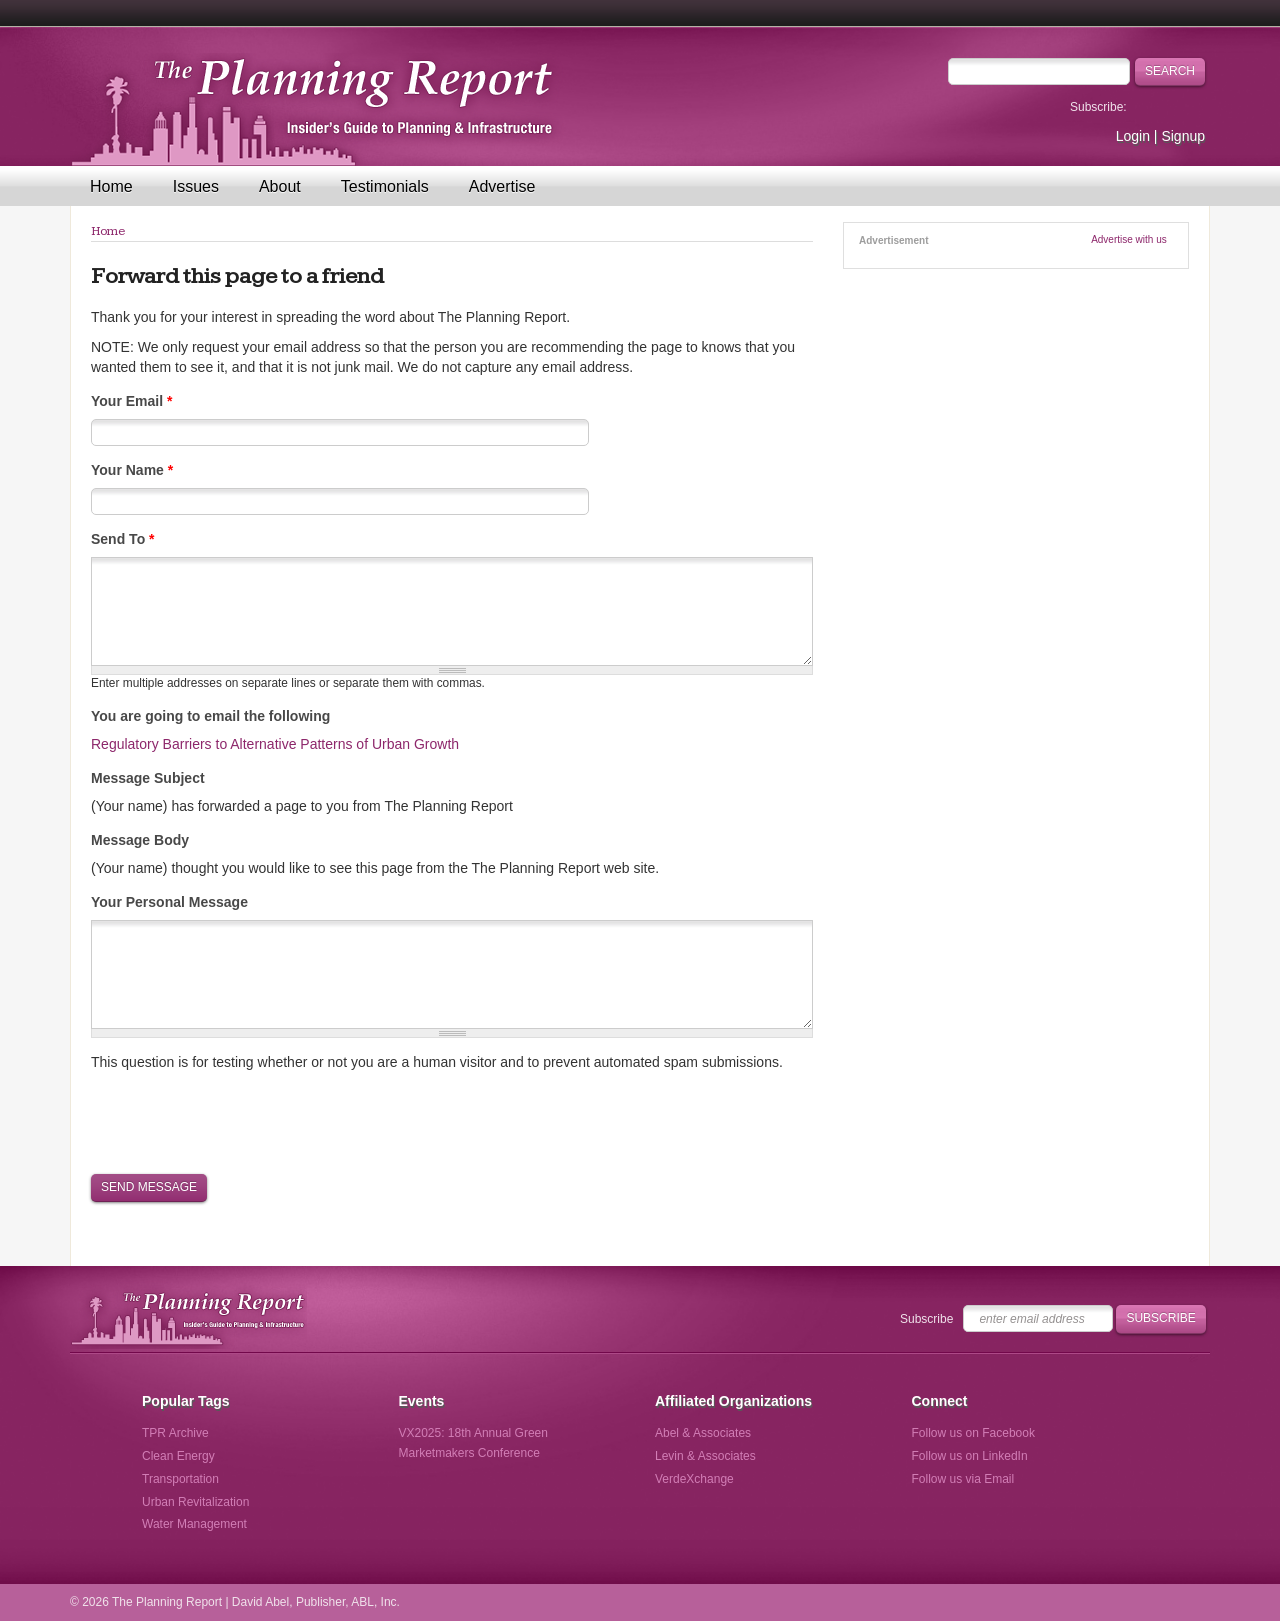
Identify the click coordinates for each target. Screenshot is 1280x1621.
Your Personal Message (169, 902)
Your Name (132, 470)
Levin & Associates (705, 1456)
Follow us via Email (963, 1479)
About (280, 186)
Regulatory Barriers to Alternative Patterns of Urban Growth (275, 744)
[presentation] (243, 1121)
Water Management (194, 1524)
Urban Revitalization (195, 1502)
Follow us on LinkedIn (970, 1456)
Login (1133, 136)
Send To (123, 539)
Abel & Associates (703, 1433)
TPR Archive (175, 1433)
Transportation (180, 1479)
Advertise (502, 186)
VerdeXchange (694, 1479)
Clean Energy (178, 1456)
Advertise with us (1129, 239)
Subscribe (926, 1319)
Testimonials (385, 186)
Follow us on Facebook (973, 1433)
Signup (1183, 136)
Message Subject (148, 778)
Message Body (140, 840)
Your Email (131, 401)
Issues (196, 186)
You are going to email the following (210, 716)
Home (111, 186)
